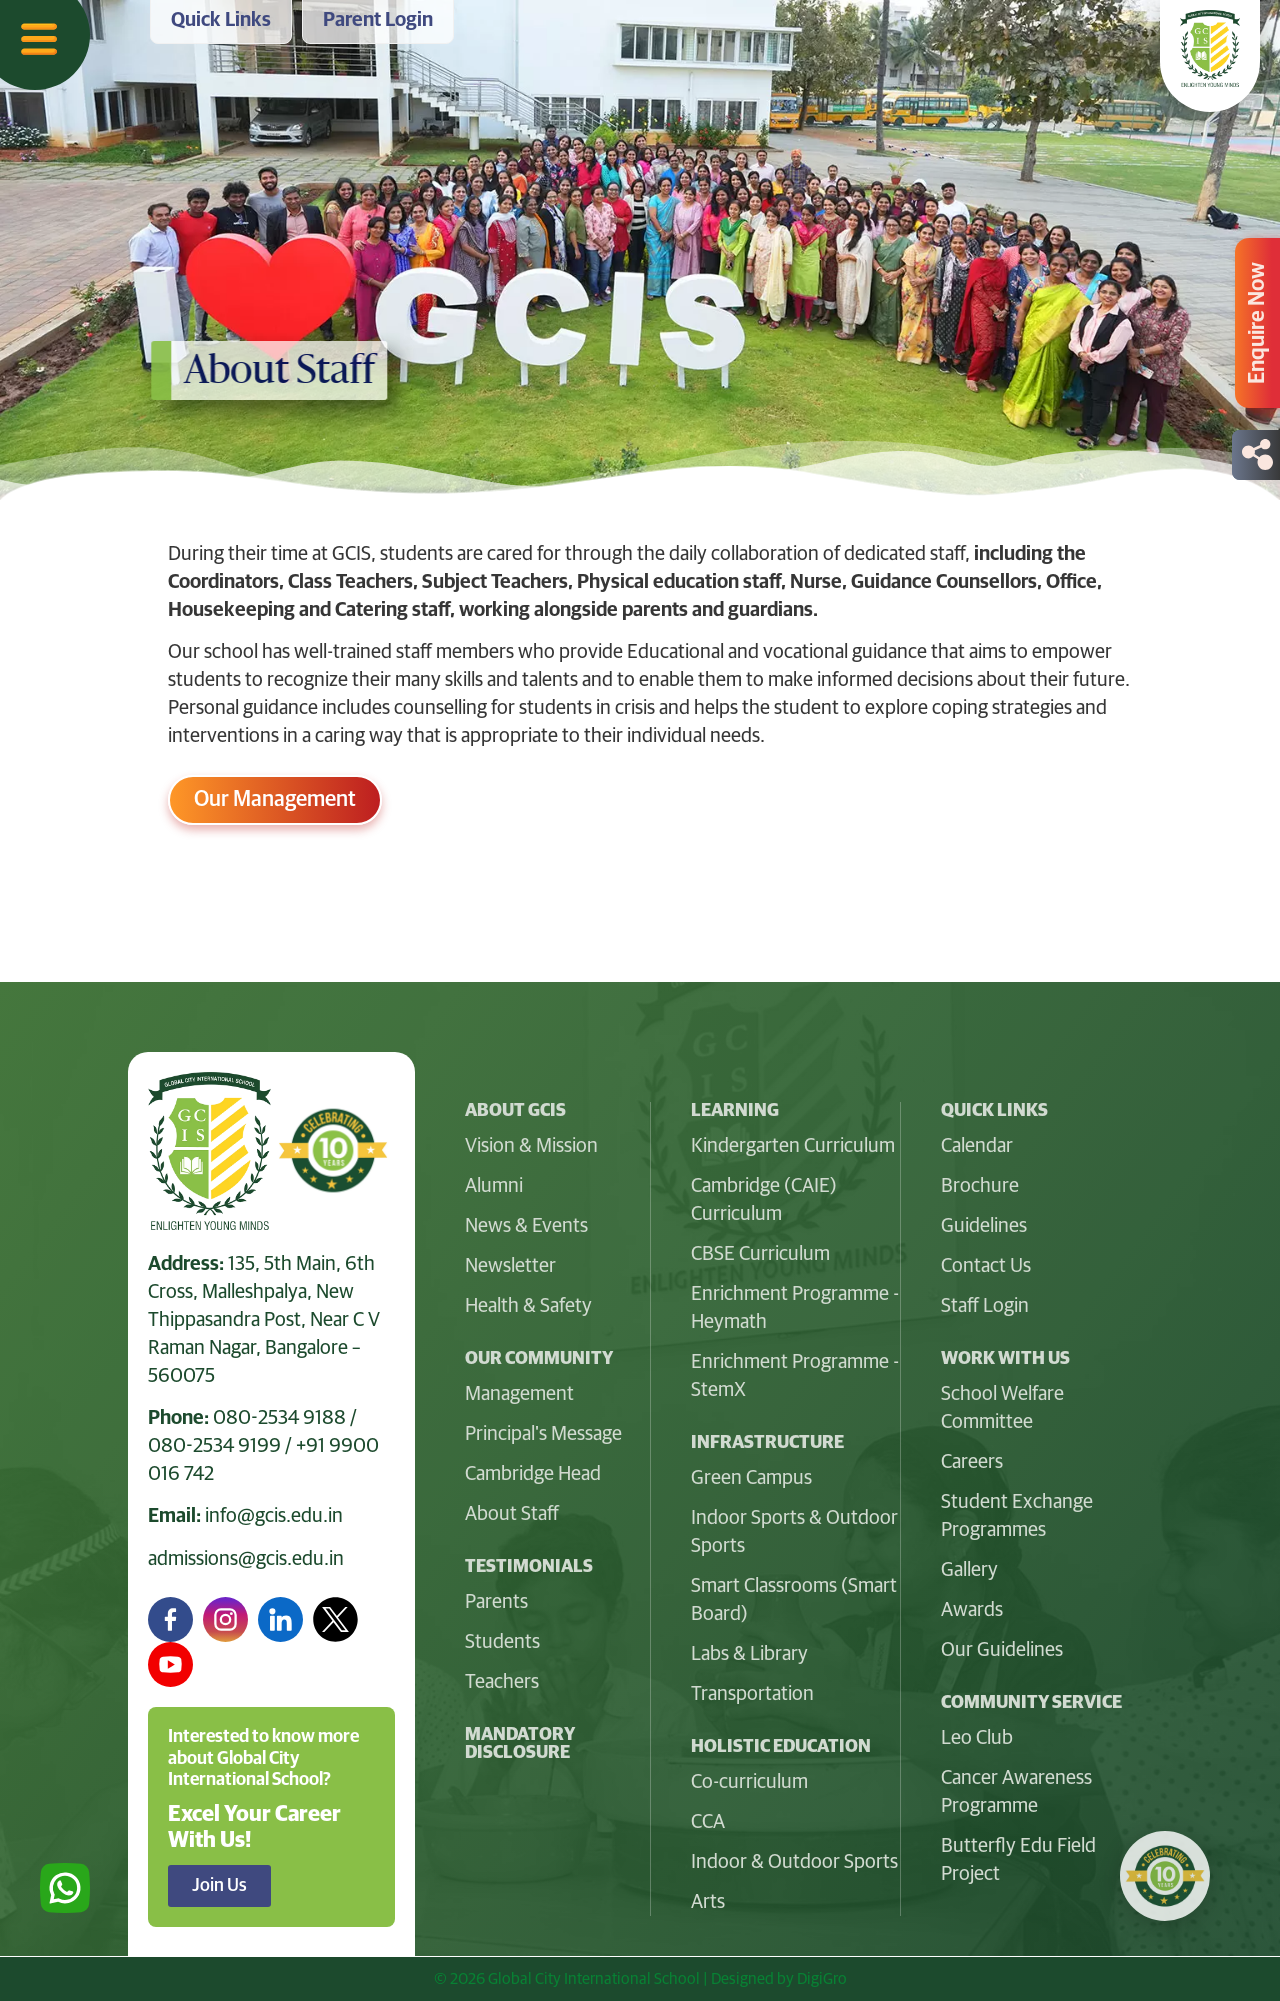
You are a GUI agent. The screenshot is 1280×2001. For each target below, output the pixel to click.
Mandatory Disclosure (520, 1744)
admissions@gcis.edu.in (246, 1559)
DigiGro (822, 1979)
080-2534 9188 (279, 1418)
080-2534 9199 (214, 1446)
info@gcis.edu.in (274, 1516)
